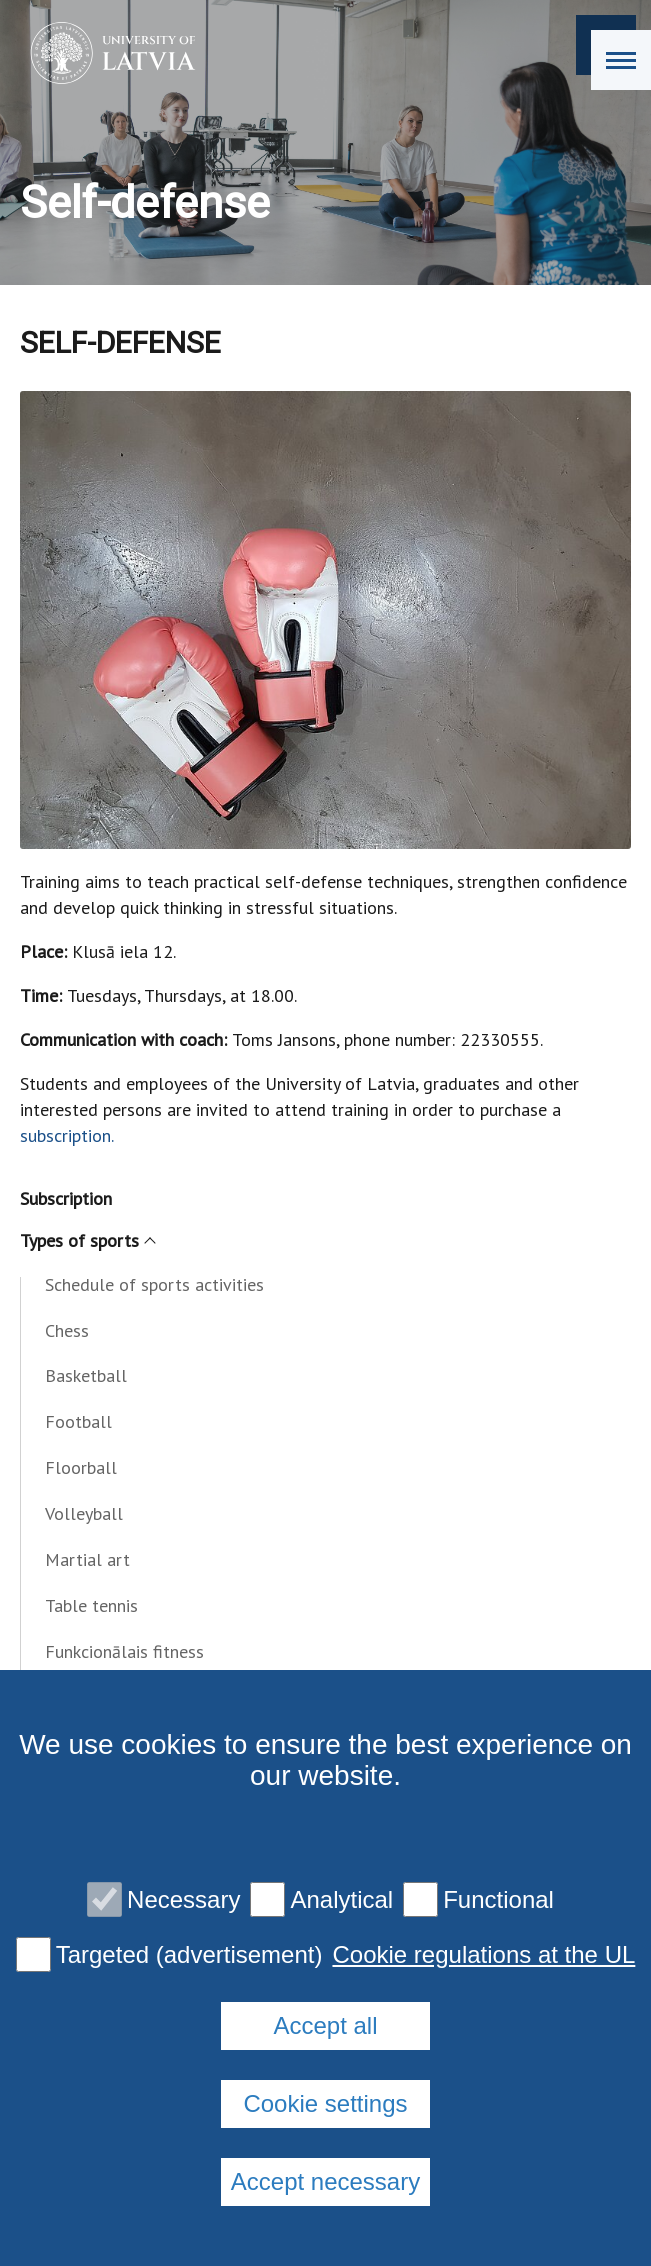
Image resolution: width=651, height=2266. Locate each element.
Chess (67, 1330)
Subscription (66, 1198)
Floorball (81, 1467)
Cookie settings (325, 2103)
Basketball (86, 1375)
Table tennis (91, 1605)
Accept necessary (325, 2181)
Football (78, 1421)
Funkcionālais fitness (124, 1651)
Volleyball (84, 1513)
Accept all (325, 2025)
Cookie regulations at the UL (483, 1955)
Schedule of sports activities (154, 1284)
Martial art (87, 1559)
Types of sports (87, 1240)
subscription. (67, 1135)
